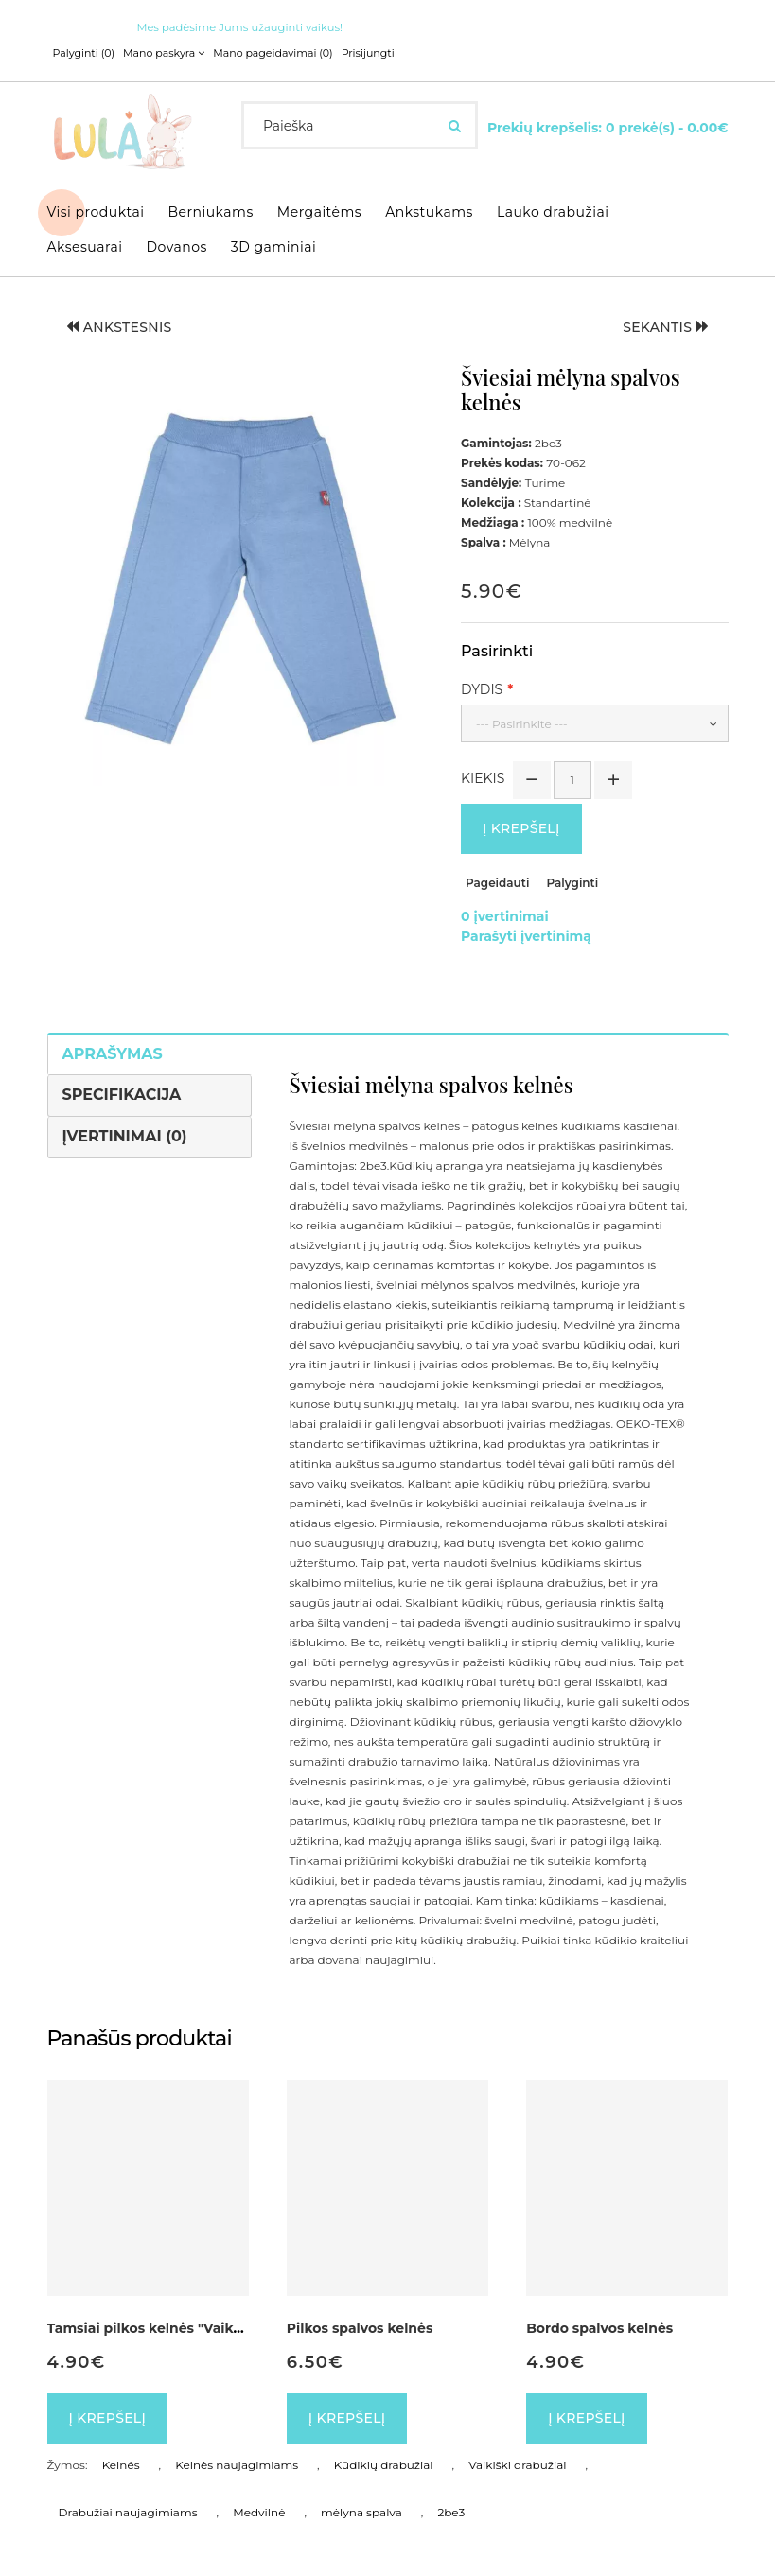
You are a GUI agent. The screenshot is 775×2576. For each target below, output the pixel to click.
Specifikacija (122, 1095)
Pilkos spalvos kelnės (360, 2328)
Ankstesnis (119, 327)
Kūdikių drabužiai (383, 2465)
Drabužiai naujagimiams (128, 2512)
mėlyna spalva (361, 2512)
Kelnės (121, 2465)
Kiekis (482, 778)
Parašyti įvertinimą (526, 936)
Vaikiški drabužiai (517, 2465)
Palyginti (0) (84, 53)
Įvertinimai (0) (124, 1136)
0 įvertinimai (505, 916)
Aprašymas (112, 1054)
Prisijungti (368, 53)
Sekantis (666, 327)
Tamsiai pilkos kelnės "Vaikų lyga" (164, 2328)
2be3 (451, 2512)
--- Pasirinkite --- (522, 724)
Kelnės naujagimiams (236, 2465)
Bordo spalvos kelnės (599, 2328)
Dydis (481, 689)
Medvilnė (259, 2512)
